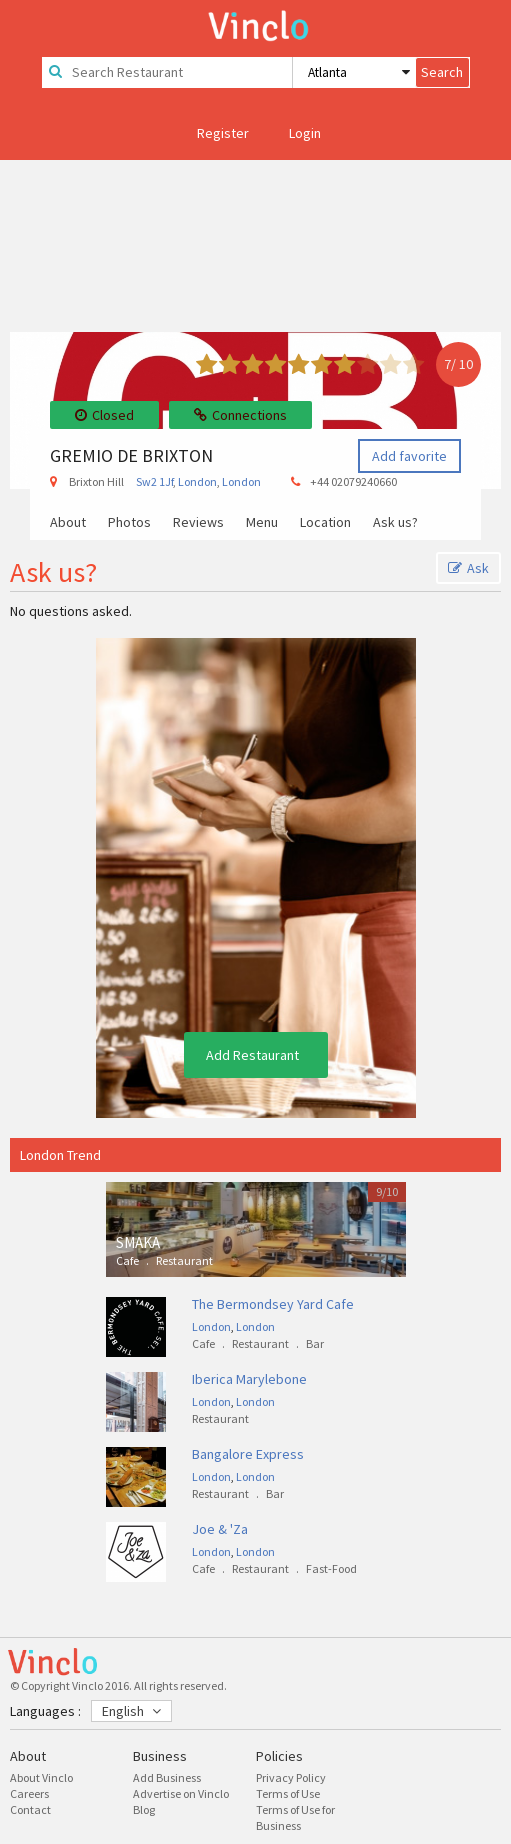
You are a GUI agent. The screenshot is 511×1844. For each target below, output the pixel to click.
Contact (30, 1809)
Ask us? (395, 523)
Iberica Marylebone (249, 1379)
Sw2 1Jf (154, 481)
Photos (129, 523)
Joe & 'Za (220, 1529)
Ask (468, 568)
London (197, 481)
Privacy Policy (291, 1777)
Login (305, 133)
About (68, 523)
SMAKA (138, 1242)
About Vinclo (41, 1777)
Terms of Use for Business (295, 1817)
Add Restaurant (252, 1055)
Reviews (198, 523)
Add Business (167, 1777)
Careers (29, 1793)
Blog (144, 1809)
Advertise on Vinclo (181, 1793)
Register (223, 133)
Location (325, 523)
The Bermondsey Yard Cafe (273, 1304)
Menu (262, 523)
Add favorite (409, 456)
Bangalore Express (248, 1454)
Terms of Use (288, 1793)
